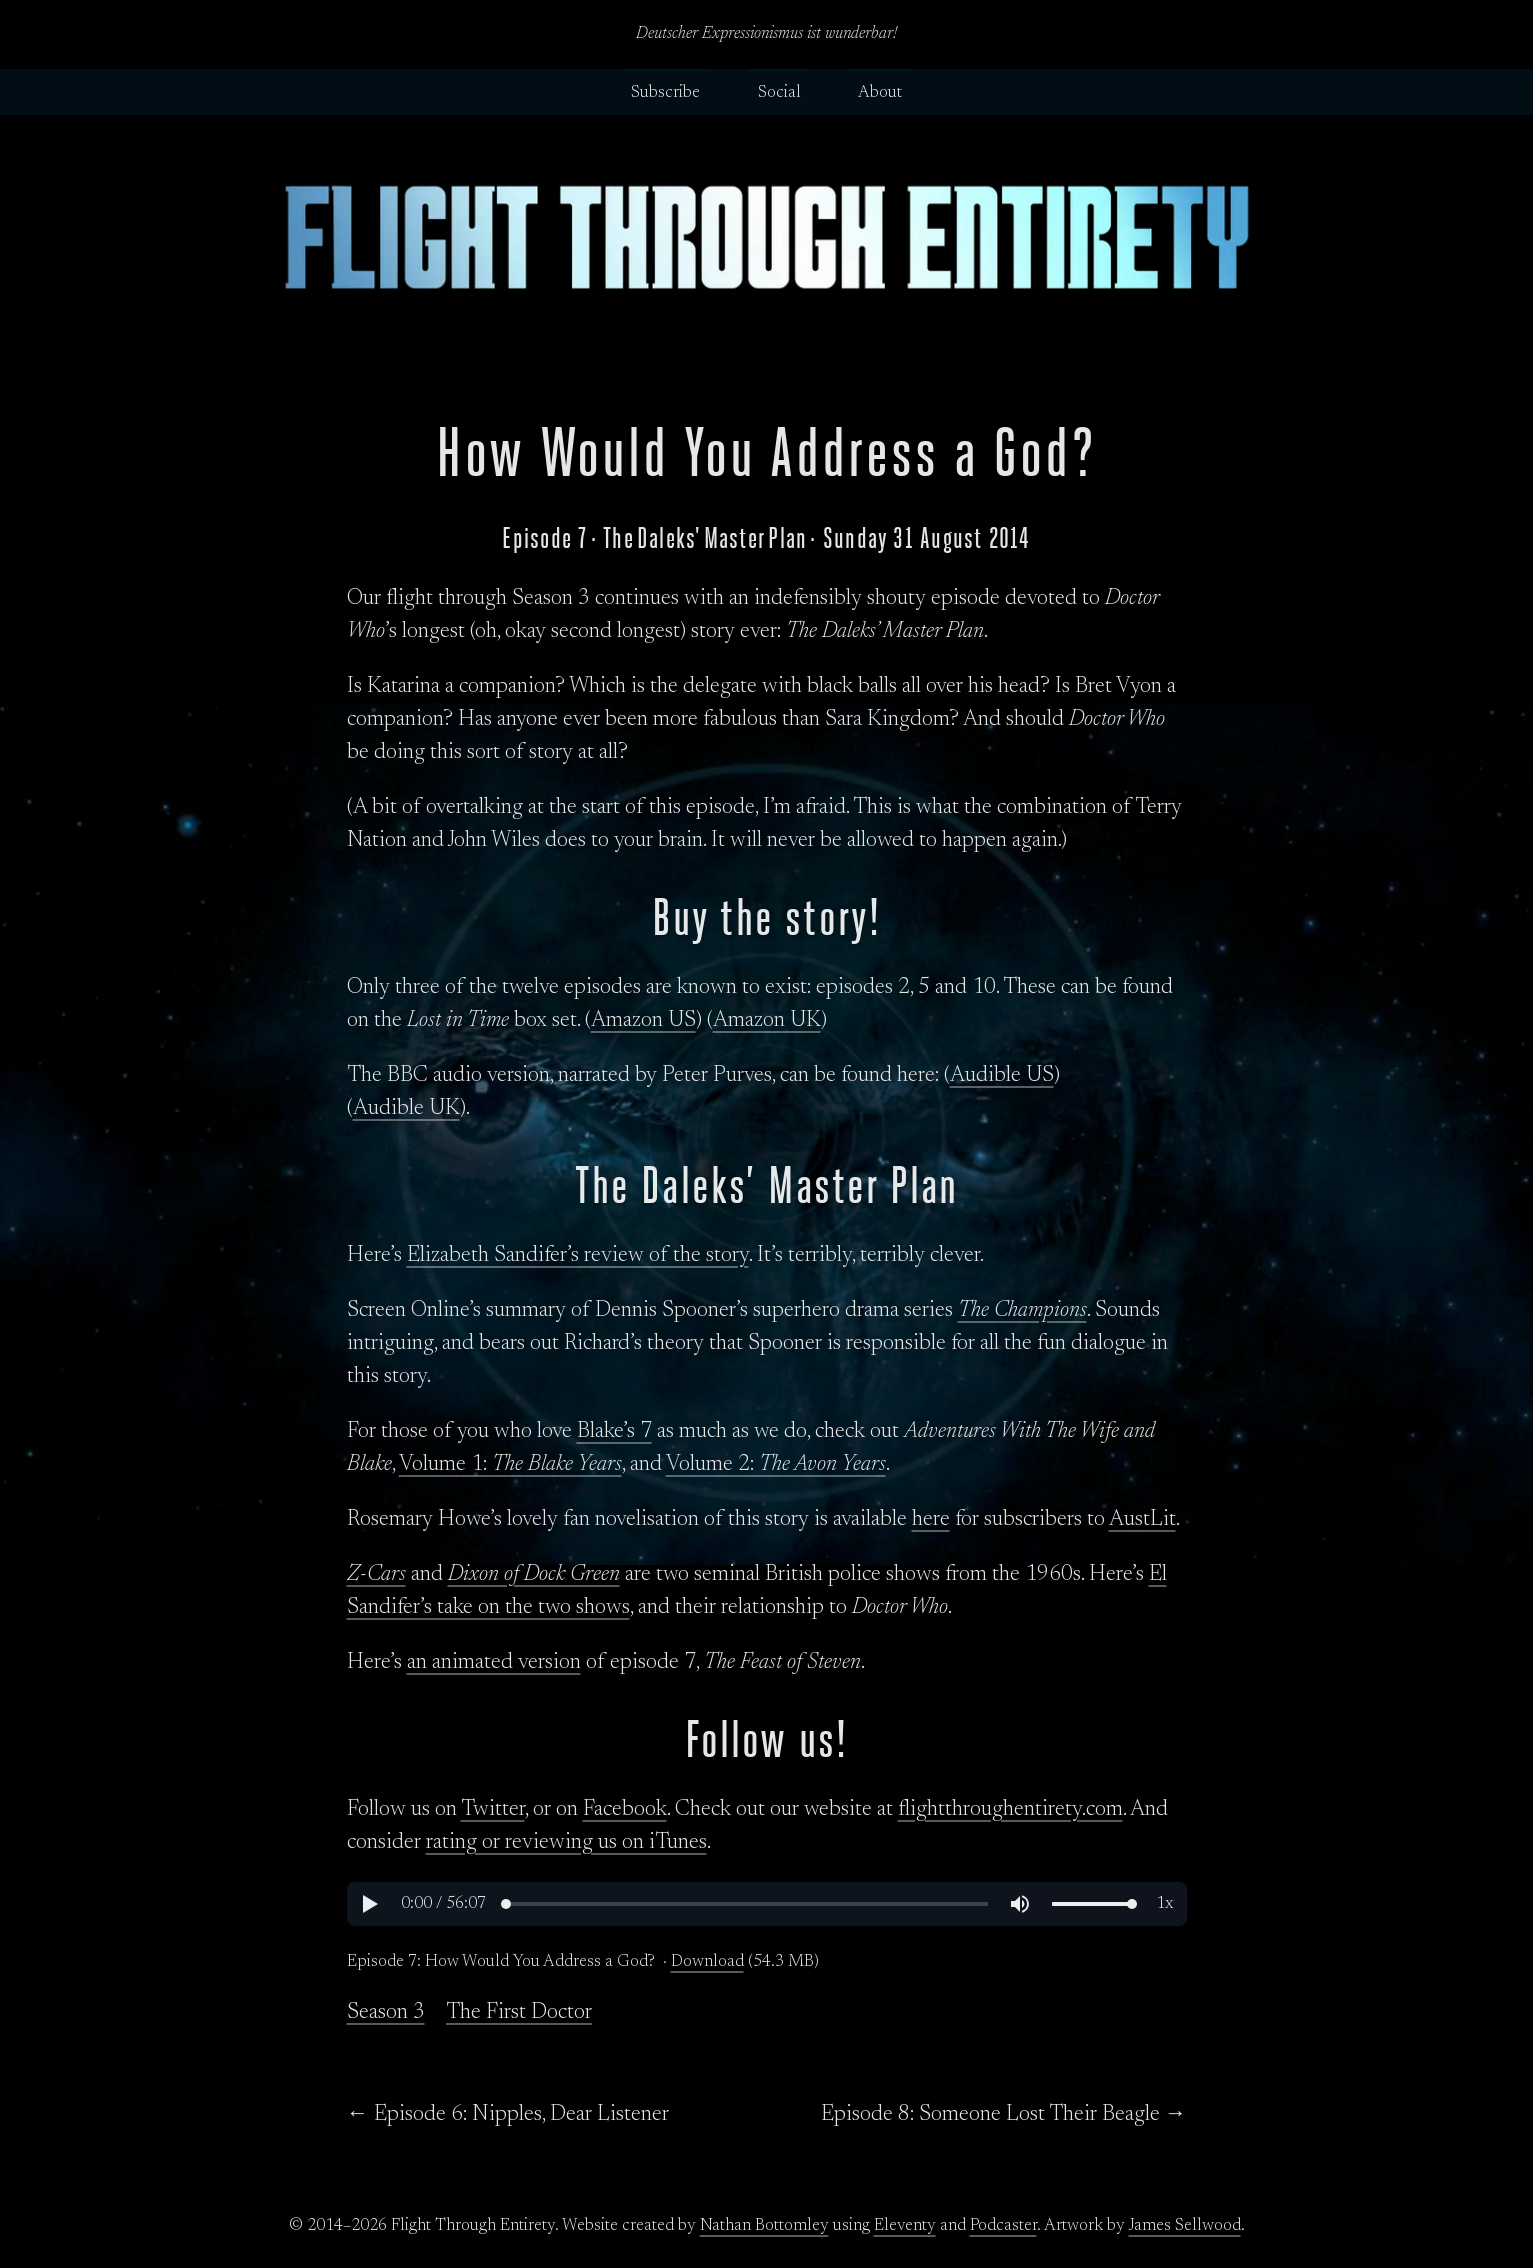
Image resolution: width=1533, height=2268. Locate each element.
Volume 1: (510, 1465)
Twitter (493, 1810)
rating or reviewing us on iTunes (566, 1843)
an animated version (494, 1663)
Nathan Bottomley (764, 2226)
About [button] (880, 93)
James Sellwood (1185, 2226)
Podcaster (1003, 2226)
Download (707, 1962)
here (931, 1520)
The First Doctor (519, 2013)
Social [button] (779, 93)
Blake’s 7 (614, 1432)
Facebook (625, 1810)
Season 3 (386, 2013)
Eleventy (905, 2226)
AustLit (1142, 1520)
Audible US (1002, 1076)
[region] (767, 1904)
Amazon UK (767, 1021)
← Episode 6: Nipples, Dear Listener (508, 2115)
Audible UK (406, 1109)
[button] (369, 1904)
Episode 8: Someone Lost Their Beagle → (1004, 2115)
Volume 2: (776, 1465)
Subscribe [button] (665, 93)
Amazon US (643, 1021)
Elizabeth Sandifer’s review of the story (578, 1256)
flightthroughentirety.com (1010, 1810)
